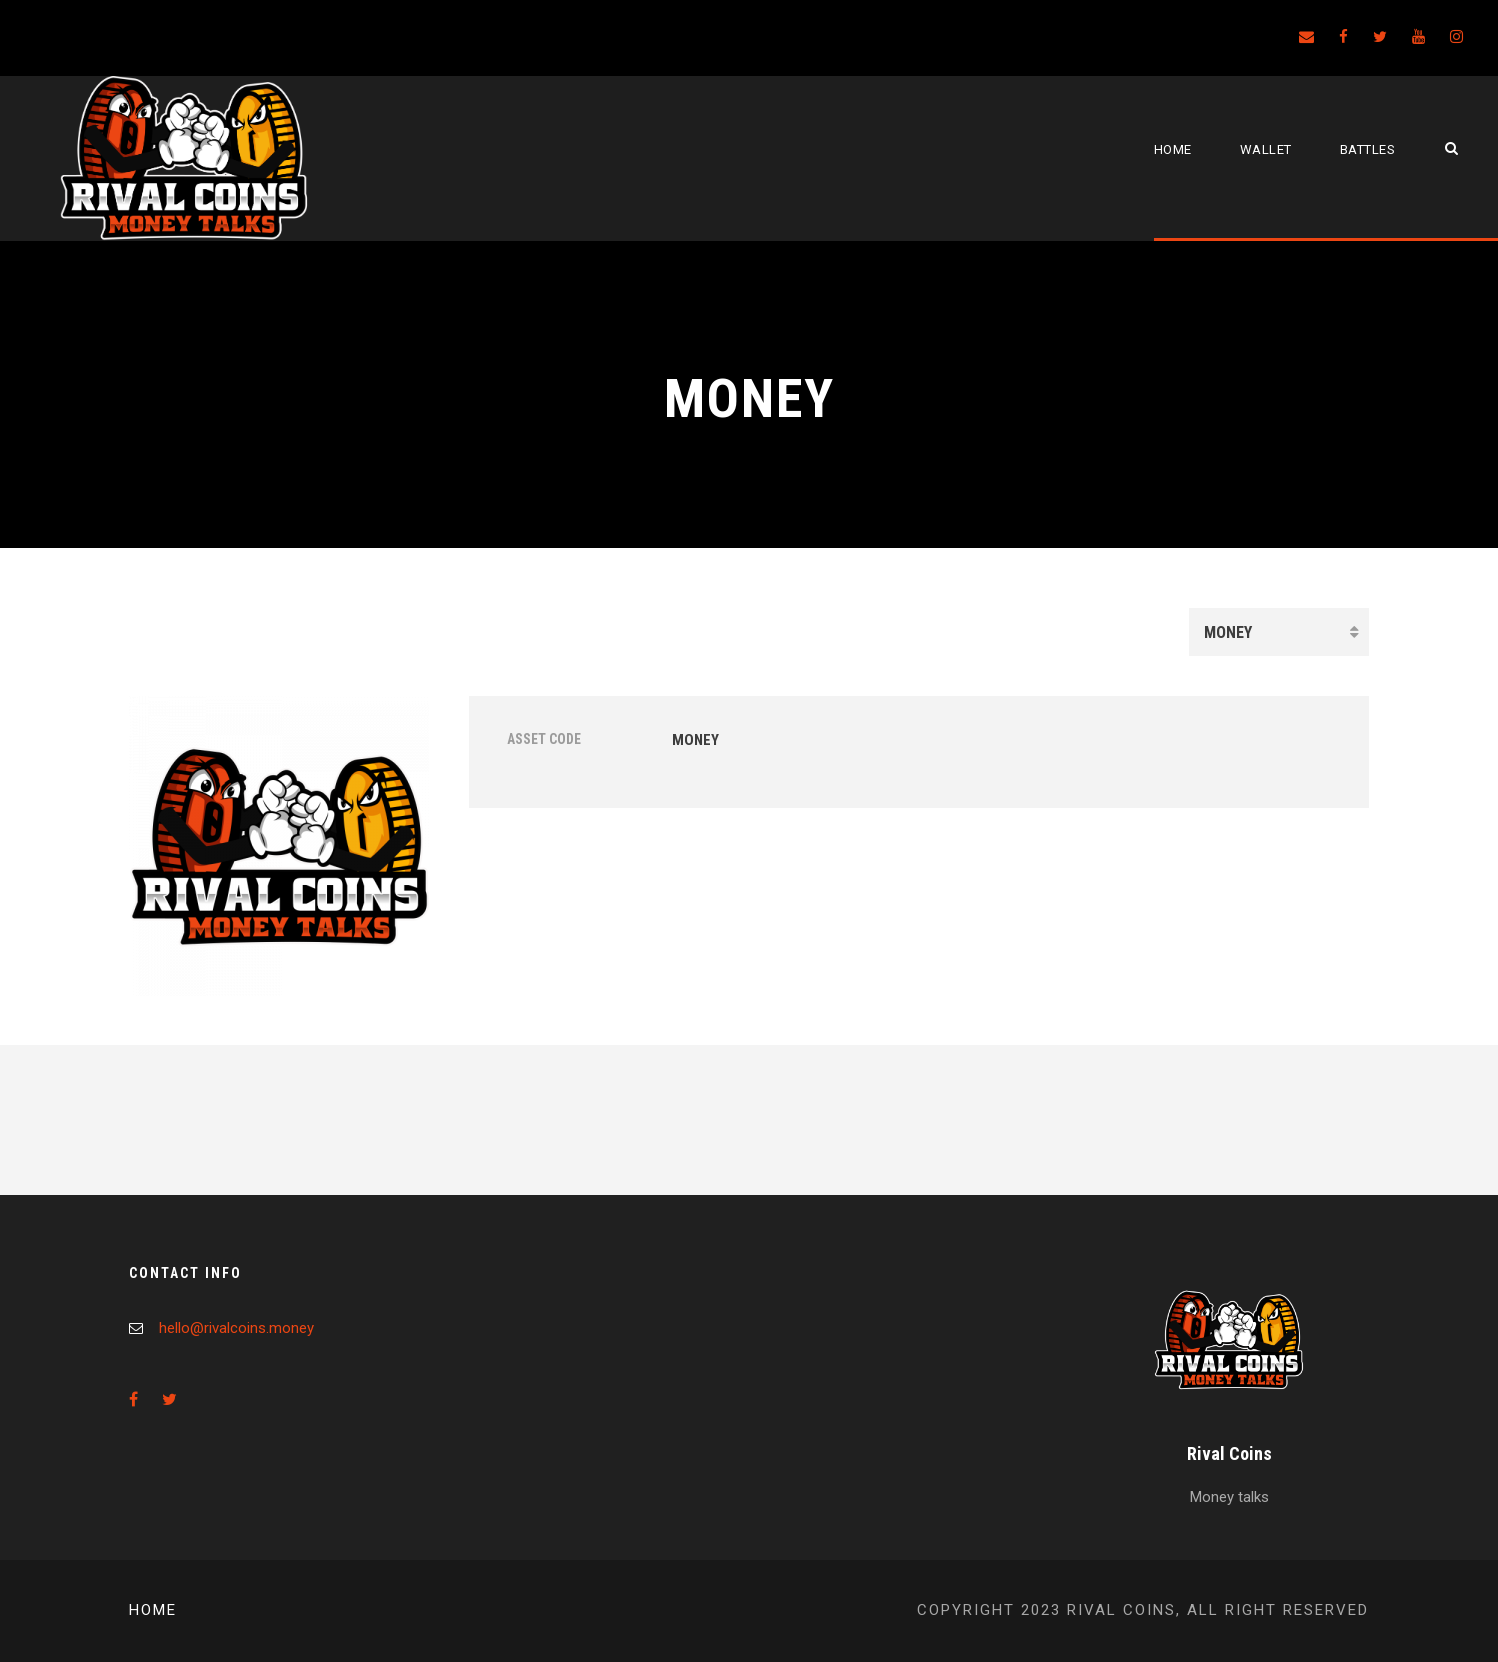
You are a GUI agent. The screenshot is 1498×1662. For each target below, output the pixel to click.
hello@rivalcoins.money (236, 1328)
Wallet (1266, 149)
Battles (1368, 149)
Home (1173, 149)
